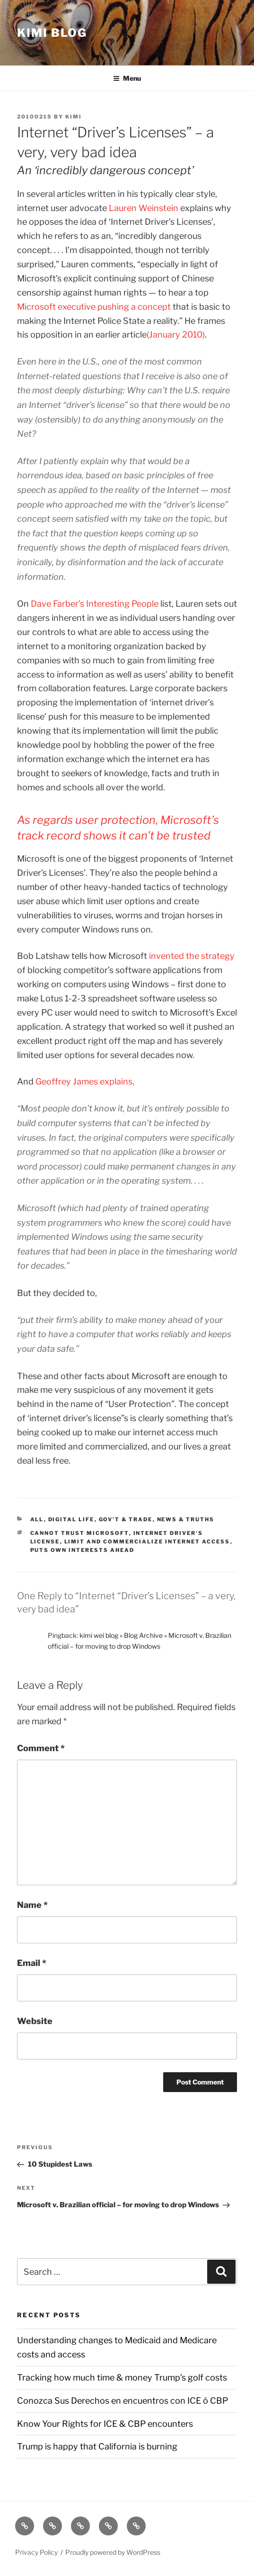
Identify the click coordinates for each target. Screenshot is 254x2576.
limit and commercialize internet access (147, 1541)
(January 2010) (176, 334)
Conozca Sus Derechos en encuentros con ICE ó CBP (122, 2401)
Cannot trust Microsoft (79, 1533)
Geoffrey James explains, (84, 1081)
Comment (41, 1748)
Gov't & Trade (126, 1519)
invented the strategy (192, 956)
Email (31, 1963)
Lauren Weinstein (143, 208)
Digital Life (71, 1519)
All (37, 1519)
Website (35, 2021)
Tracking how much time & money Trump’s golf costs (122, 2377)
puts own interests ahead (82, 1550)
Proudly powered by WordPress (112, 2552)
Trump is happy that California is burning (97, 2446)
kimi (73, 116)
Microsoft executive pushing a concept (94, 307)
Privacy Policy (36, 2552)
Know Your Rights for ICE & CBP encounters (105, 2424)
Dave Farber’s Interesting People (94, 604)
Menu (127, 78)
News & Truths (186, 1519)
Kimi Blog (52, 33)
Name (32, 1905)
